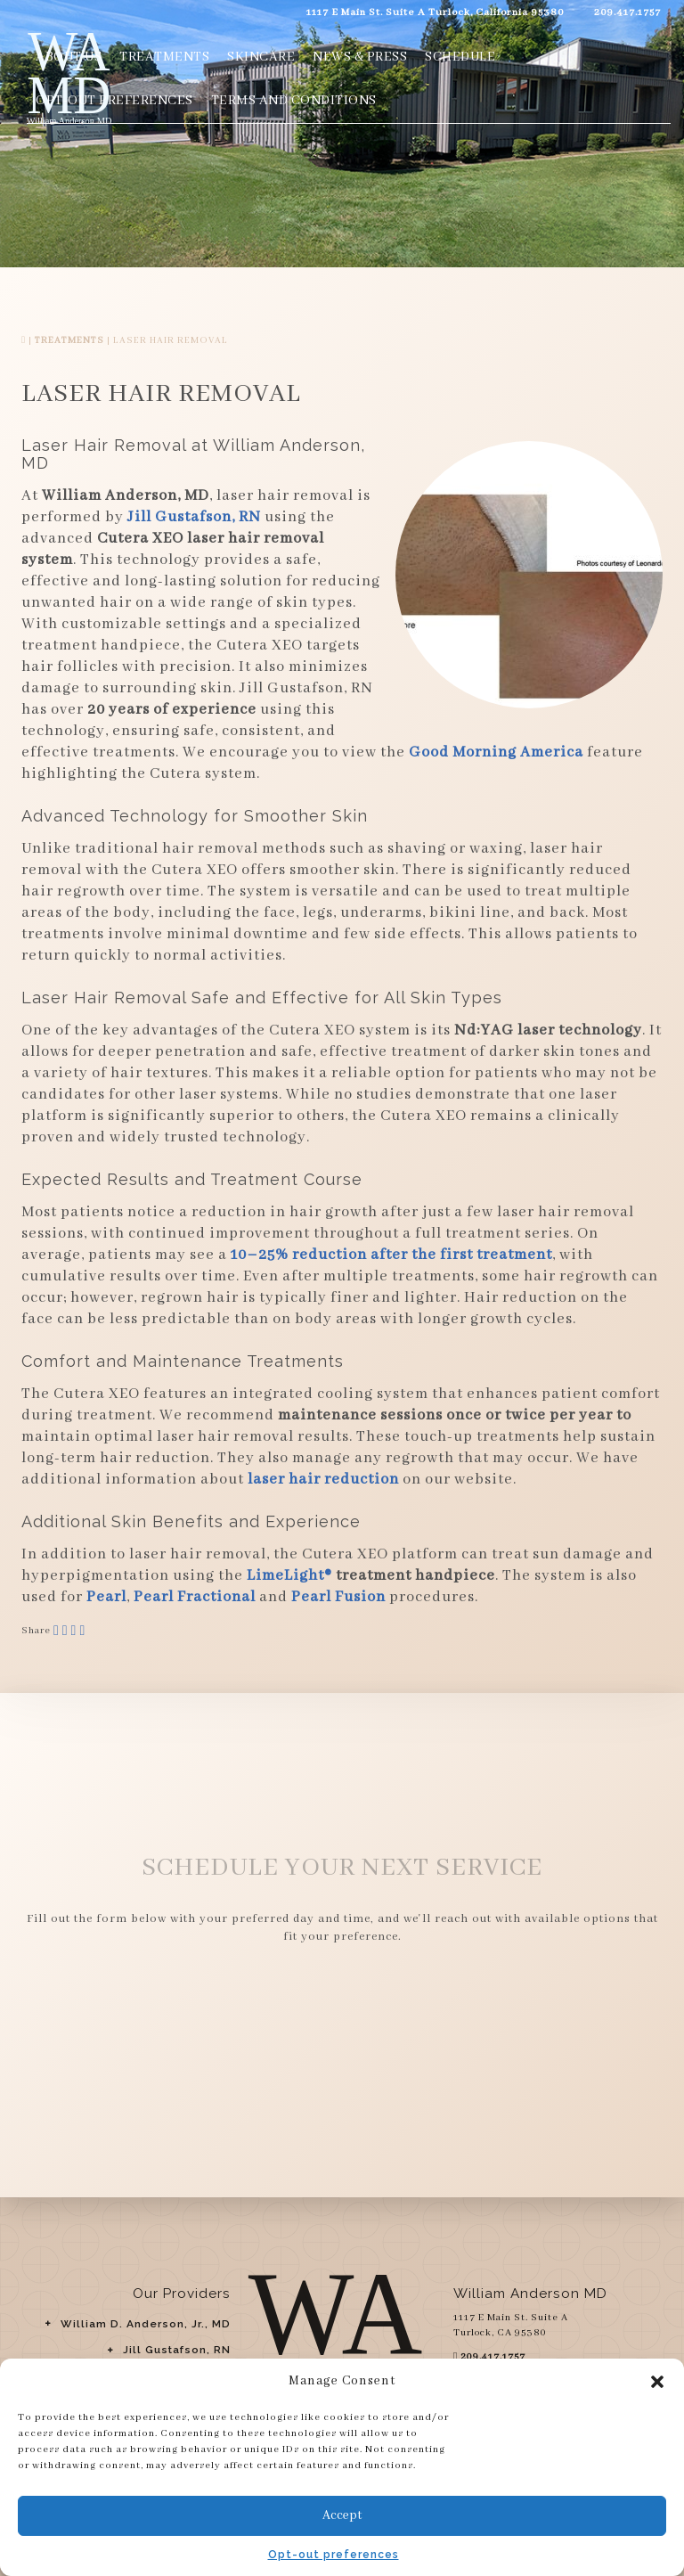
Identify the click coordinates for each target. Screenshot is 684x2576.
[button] (657, 2382)
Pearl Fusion (338, 1597)
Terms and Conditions (294, 101)
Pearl (106, 1597)
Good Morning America (496, 752)
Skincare (261, 57)
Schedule (460, 57)
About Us (69, 57)
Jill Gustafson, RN (177, 2349)
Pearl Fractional (195, 1597)
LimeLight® (289, 1575)
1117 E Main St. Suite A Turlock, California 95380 (431, 12)
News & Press (360, 57)
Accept (342, 2515)
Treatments (164, 57)
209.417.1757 (623, 12)
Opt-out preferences (333, 2554)
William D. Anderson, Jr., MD (146, 2324)
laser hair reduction (323, 1479)
